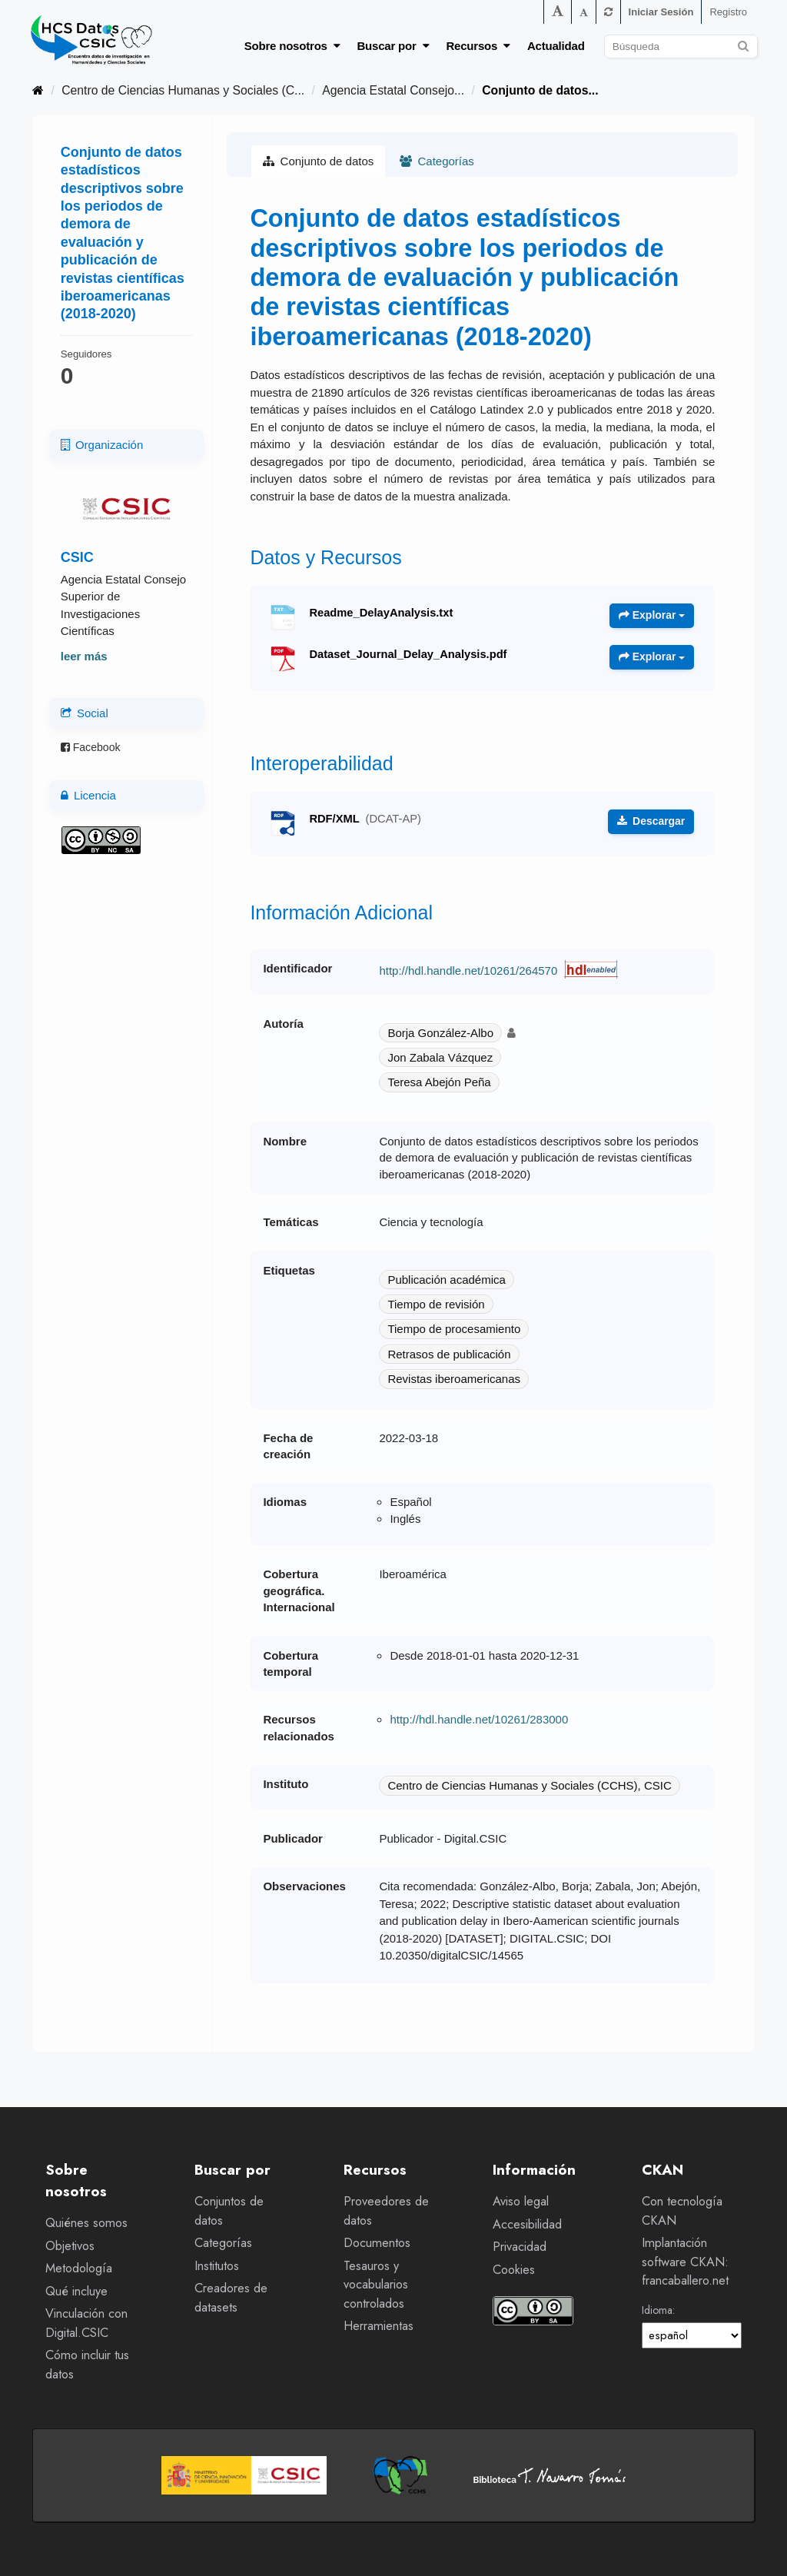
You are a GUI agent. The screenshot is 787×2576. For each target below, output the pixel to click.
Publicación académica (446, 1279)
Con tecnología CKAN (682, 2210)
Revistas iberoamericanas (453, 1378)
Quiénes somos (86, 2223)
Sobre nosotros (292, 45)
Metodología (78, 2268)
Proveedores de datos (386, 2210)
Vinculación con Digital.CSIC (86, 2323)
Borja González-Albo (440, 1032)
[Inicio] (38, 90)
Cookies (514, 2270)
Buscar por (393, 45)
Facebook (91, 747)
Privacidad (519, 2246)
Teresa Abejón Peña (438, 1082)
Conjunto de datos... (540, 90)
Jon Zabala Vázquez (440, 1057)
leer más (84, 656)
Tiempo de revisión (435, 1304)
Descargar (651, 821)
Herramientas (378, 2326)
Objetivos (70, 2246)
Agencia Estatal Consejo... (393, 90)
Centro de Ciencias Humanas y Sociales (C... (182, 90)
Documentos (377, 2243)
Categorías (437, 161)
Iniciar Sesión (661, 12)
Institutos (216, 2266)
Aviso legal (521, 2201)
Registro (728, 12)
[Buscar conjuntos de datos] (681, 46)
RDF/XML (365, 819)
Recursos (478, 45)
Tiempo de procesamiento (453, 1328)
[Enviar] (743, 44)
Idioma (657, 2310)
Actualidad (556, 45)
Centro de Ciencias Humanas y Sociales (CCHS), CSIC (529, 1785)
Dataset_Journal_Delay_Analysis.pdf (407, 654)
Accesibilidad (527, 2224)
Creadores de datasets (230, 2297)
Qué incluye (76, 2291)
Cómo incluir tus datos (87, 2364)
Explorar (652, 615)
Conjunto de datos (318, 161)
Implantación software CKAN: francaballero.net (685, 2261)
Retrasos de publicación (448, 1354)
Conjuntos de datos (229, 2210)
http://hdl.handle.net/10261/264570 (468, 970)
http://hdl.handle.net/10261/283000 (479, 1719)
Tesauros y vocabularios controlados (376, 2284)
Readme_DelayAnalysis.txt (381, 613)
